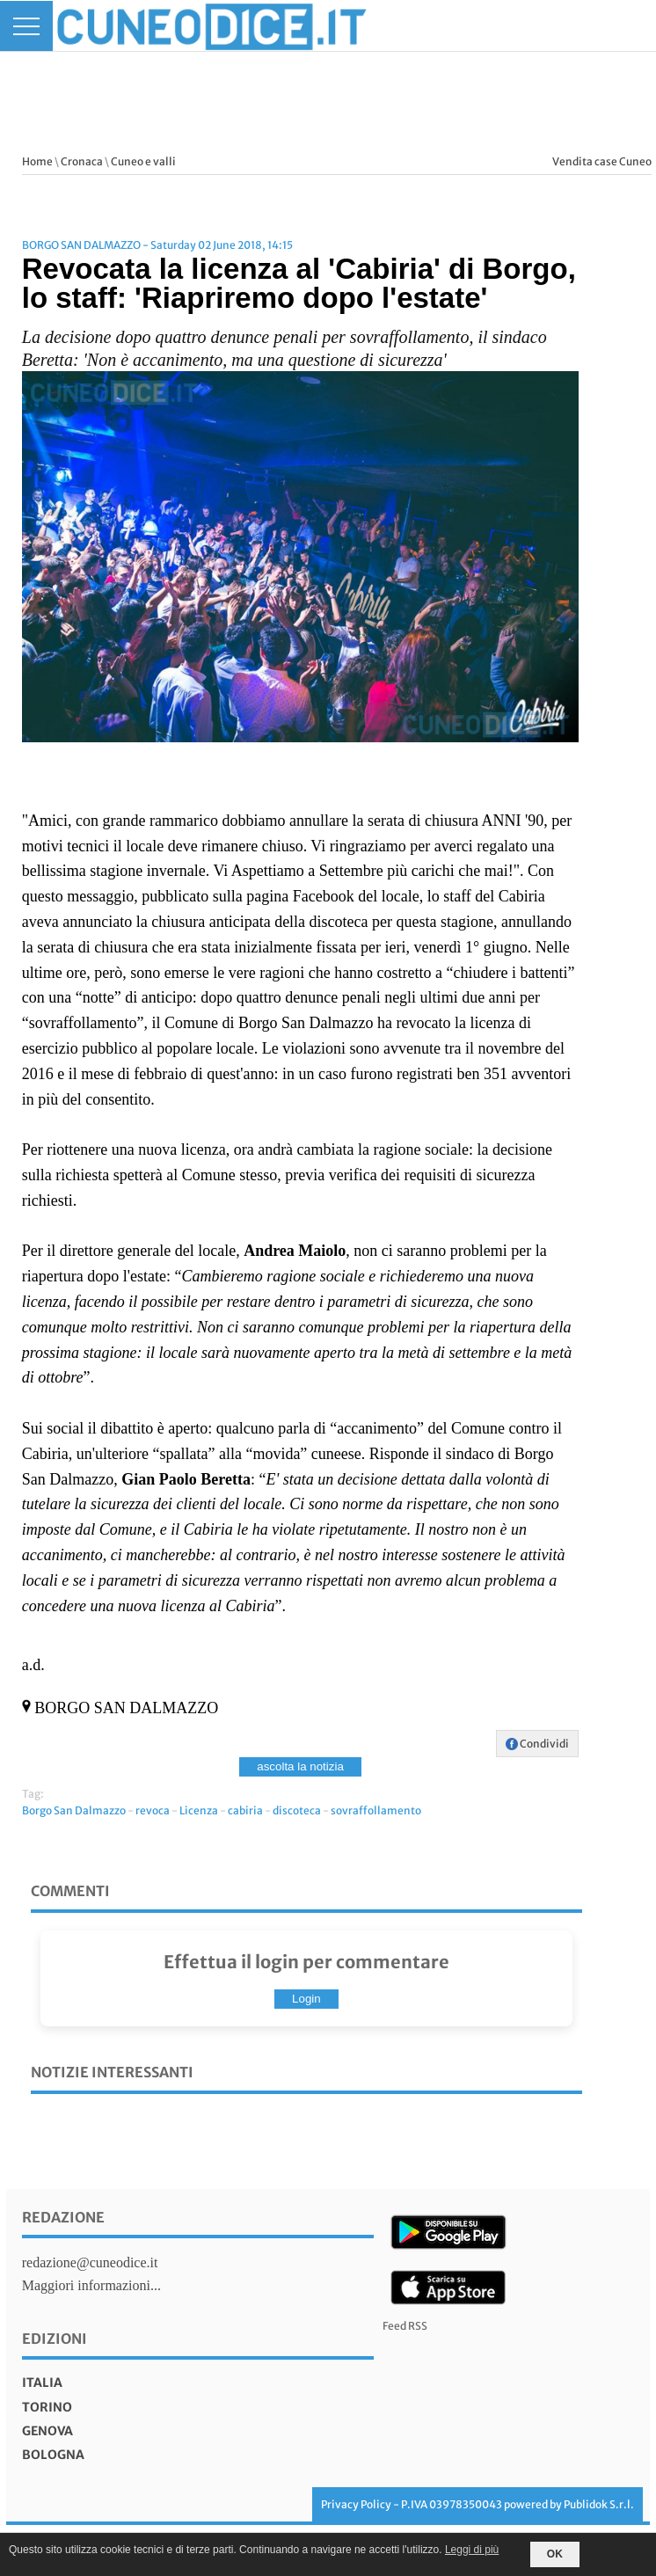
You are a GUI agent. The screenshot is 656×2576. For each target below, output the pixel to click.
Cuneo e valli (143, 161)
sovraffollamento (376, 1810)
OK (555, 2554)
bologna (53, 2455)
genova (47, 2431)
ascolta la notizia (300, 1766)
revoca (152, 1810)
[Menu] (26, 26)
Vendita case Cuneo (602, 161)
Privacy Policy (356, 2504)
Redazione (63, 2217)
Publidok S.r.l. (599, 2504)
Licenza (198, 1810)
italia (42, 2382)
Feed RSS (405, 2325)
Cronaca (82, 161)
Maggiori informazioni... (91, 2285)
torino (47, 2407)
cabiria (245, 1810)
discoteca (297, 1810)
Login (306, 1998)
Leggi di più (472, 2549)
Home (37, 161)
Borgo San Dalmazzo (74, 1810)
